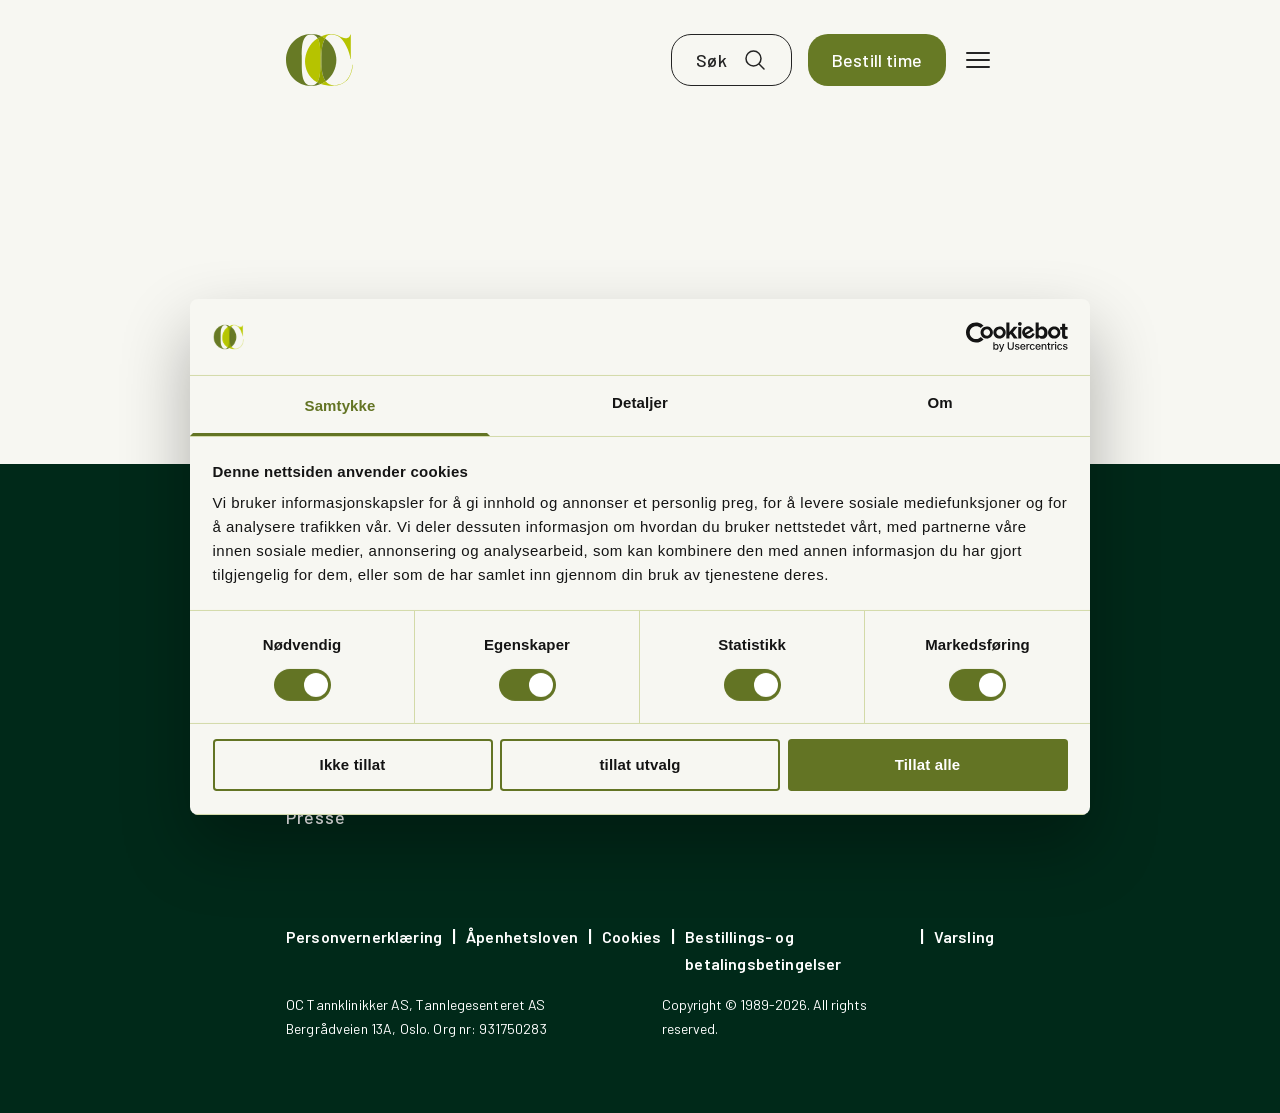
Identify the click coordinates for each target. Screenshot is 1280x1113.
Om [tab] (939, 402)
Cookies (631, 936)
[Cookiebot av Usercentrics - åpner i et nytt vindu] (980, 337)
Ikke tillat (353, 764)
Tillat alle (928, 764)
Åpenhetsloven (522, 936)
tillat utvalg (639, 764)
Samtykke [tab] (340, 405)
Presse (315, 817)
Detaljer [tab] (640, 402)
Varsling (964, 936)
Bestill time (877, 60)
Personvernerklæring (364, 936)
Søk (711, 60)
